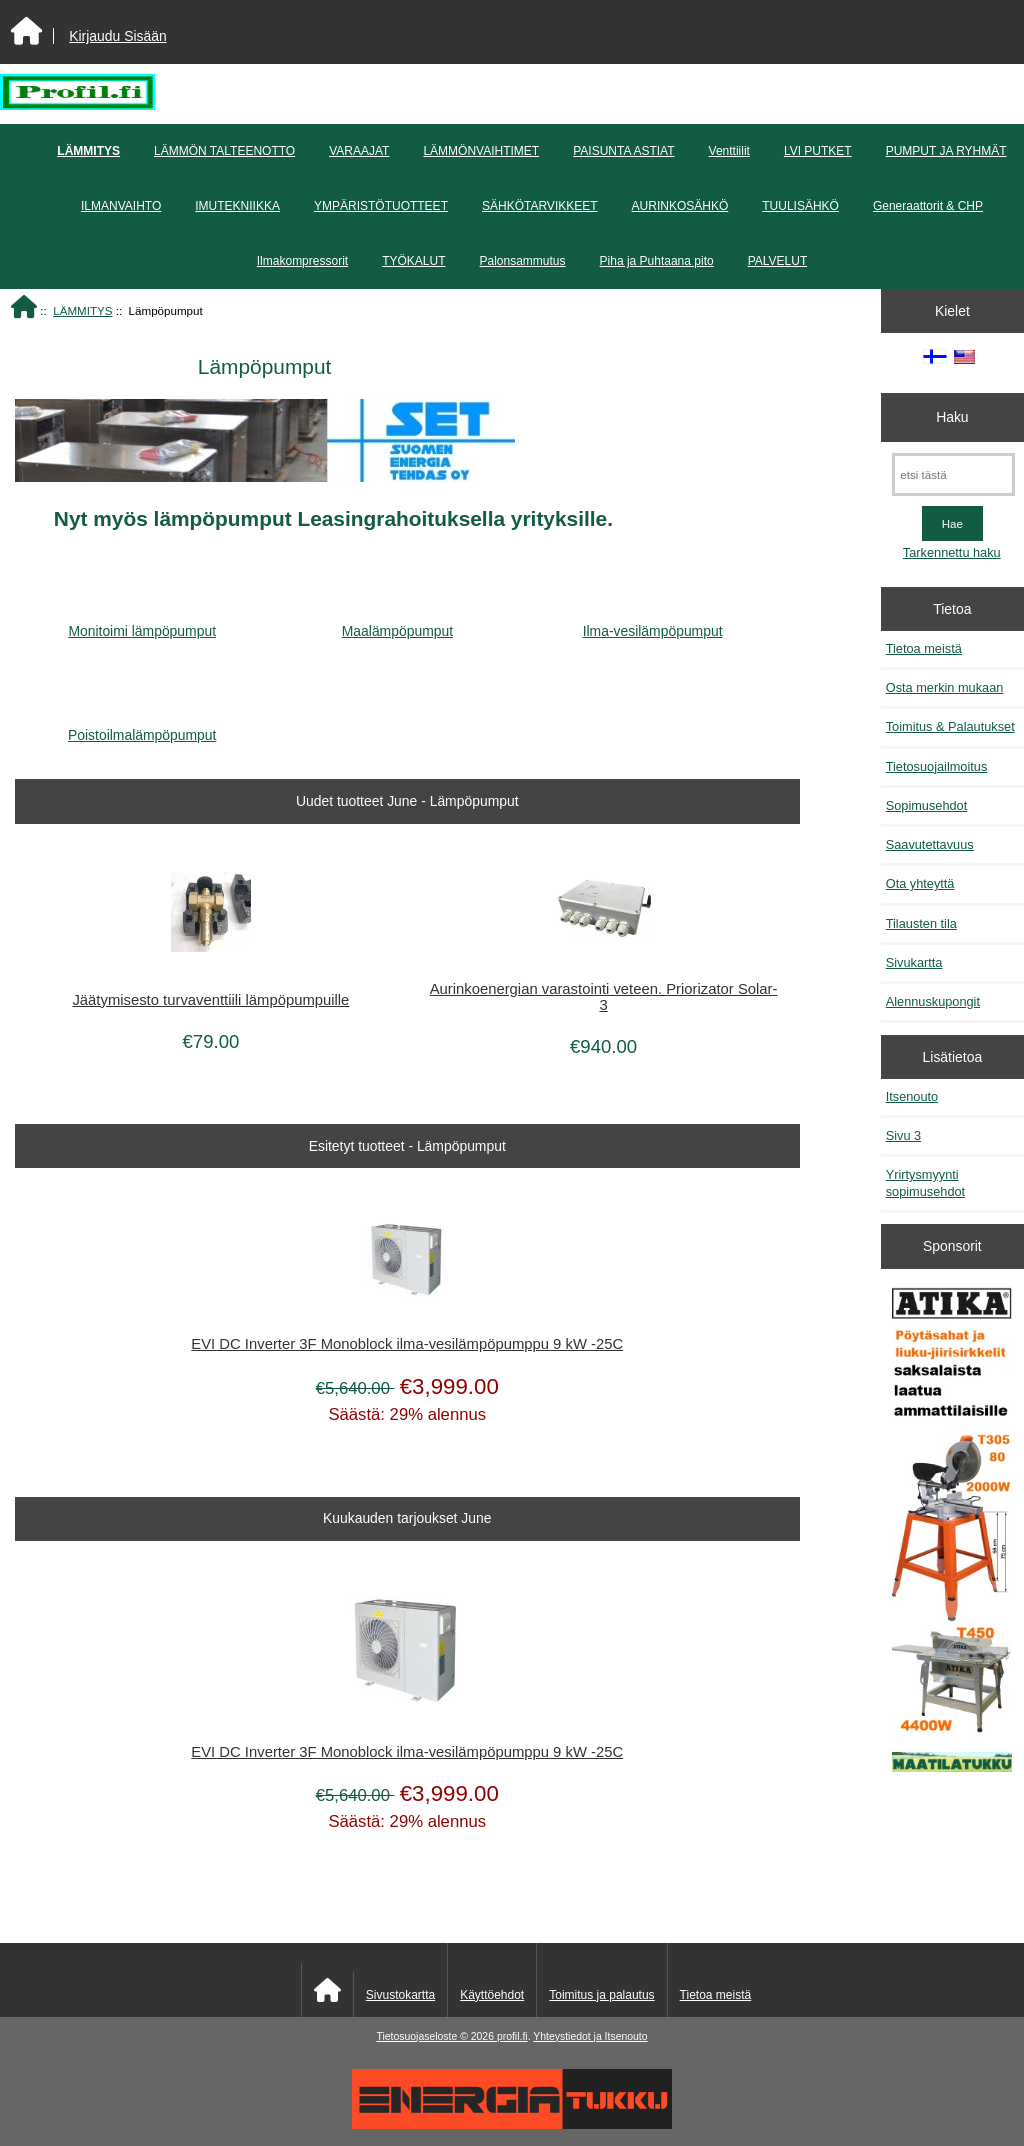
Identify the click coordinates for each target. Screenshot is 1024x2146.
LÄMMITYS (82, 310)
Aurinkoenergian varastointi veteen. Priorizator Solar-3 (604, 997)
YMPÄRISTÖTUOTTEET (381, 206)
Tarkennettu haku (952, 552)
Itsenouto (912, 1096)
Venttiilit (729, 151)
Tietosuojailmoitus (937, 766)
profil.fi (512, 2036)
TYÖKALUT (413, 261)
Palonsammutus (523, 261)
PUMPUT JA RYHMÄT (946, 151)
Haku (952, 417)
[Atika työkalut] (952, 1530)
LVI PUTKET (818, 151)
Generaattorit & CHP (928, 206)
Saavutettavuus (930, 844)
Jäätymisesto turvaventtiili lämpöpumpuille (210, 1000)
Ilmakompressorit (302, 261)
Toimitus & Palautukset (950, 726)
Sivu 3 (903, 1135)
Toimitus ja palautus (601, 1995)
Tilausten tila (921, 923)
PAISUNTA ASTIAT (623, 151)
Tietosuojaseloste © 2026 (436, 2036)
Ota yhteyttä (920, 883)
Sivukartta (914, 962)
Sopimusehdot (927, 805)
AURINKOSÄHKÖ (680, 206)
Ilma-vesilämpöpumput (653, 623)
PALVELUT (778, 261)
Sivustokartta (400, 1995)
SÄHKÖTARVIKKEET (540, 206)
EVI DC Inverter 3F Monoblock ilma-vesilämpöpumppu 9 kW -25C (407, 1344)
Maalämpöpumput (397, 623)
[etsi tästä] (953, 474)
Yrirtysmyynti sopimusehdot (925, 1182)
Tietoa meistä (924, 648)
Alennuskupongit (933, 1001)
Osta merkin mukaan (945, 687)
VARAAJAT (359, 151)
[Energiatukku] (512, 2124)
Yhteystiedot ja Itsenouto (590, 2036)
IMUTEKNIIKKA (237, 206)
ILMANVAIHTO (121, 206)
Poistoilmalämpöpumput (142, 727)
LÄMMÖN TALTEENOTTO (224, 151)
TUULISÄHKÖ (800, 206)
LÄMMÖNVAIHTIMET (481, 151)
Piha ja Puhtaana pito (657, 261)
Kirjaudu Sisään (117, 36)
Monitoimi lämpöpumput (142, 623)
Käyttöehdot (492, 1995)
